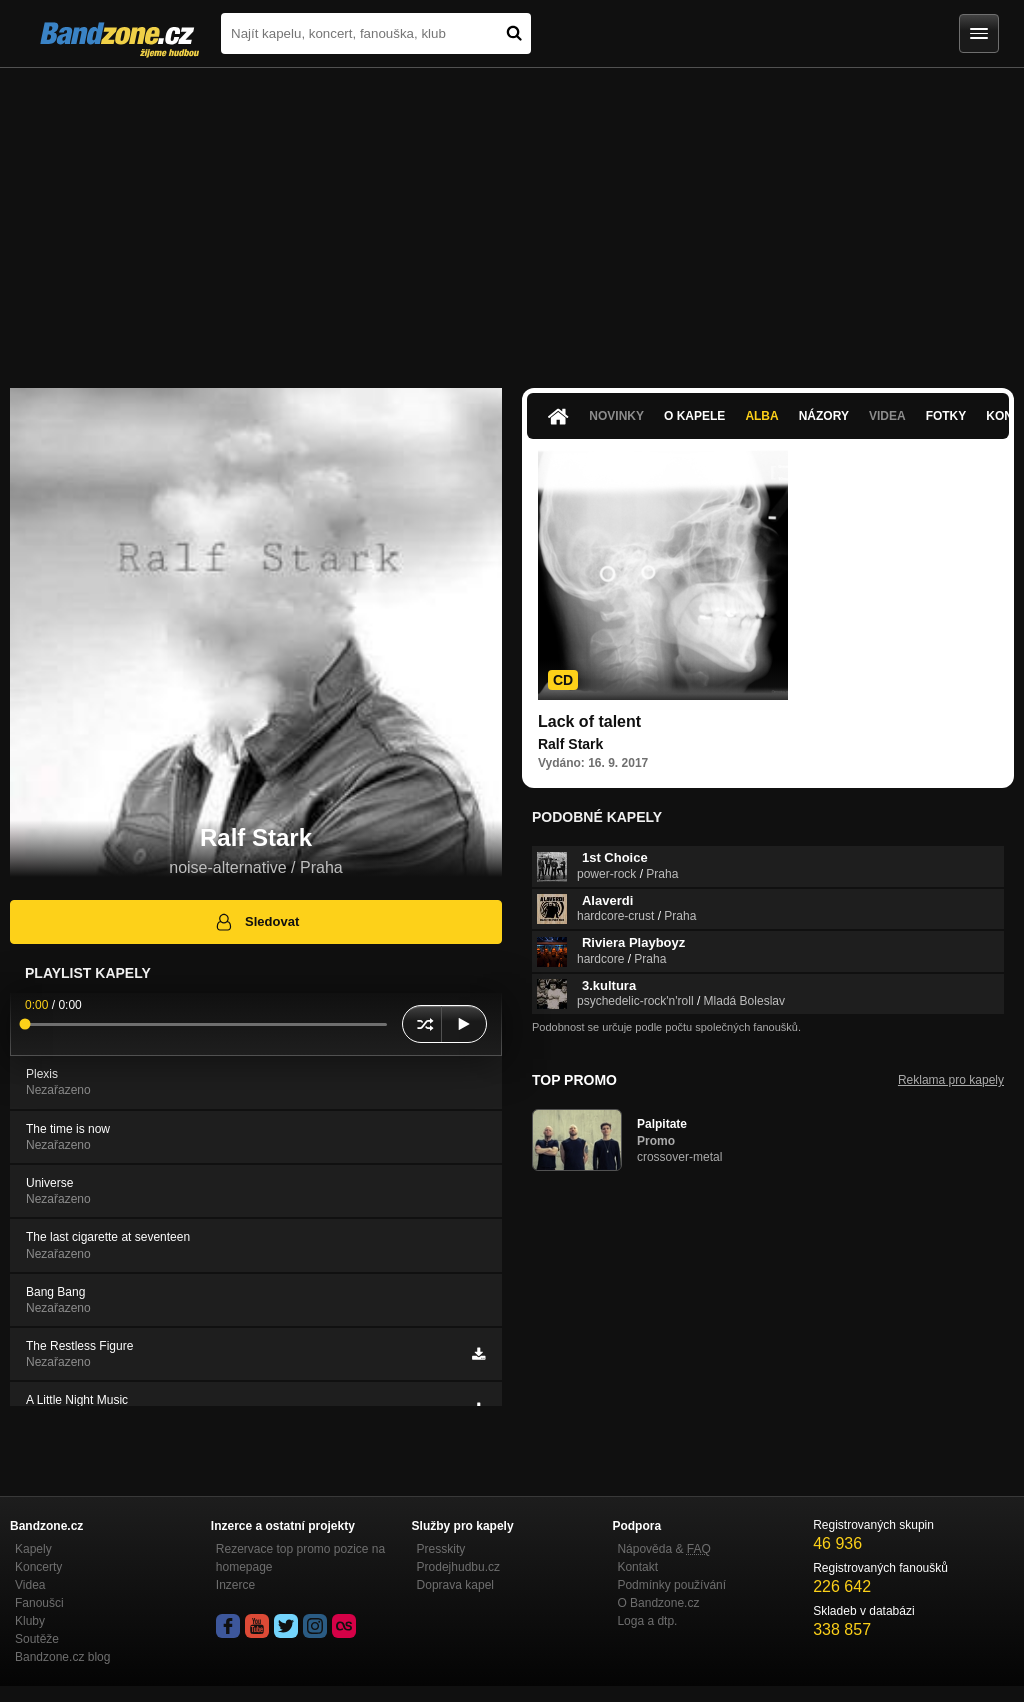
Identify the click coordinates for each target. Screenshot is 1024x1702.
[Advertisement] (512, 218)
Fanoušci (39, 1603)
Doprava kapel (455, 1585)
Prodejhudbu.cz (458, 1567)
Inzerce (235, 1585)
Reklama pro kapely (951, 1080)
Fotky (946, 416)
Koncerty (38, 1567)
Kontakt (637, 1567)
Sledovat (256, 922)
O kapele (694, 416)
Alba (761, 416)
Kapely (33, 1549)
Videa (887, 416)
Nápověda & (663, 1549)
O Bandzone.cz (658, 1603)
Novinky (616, 416)
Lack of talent (589, 721)
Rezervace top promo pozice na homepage (300, 1558)
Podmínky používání (671, 1585)
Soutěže (37, 1639)
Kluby (30, 1621)
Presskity (441, 1549)
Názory (824, 416)
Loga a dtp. (647, 1621)
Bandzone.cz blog (62, 1657)
